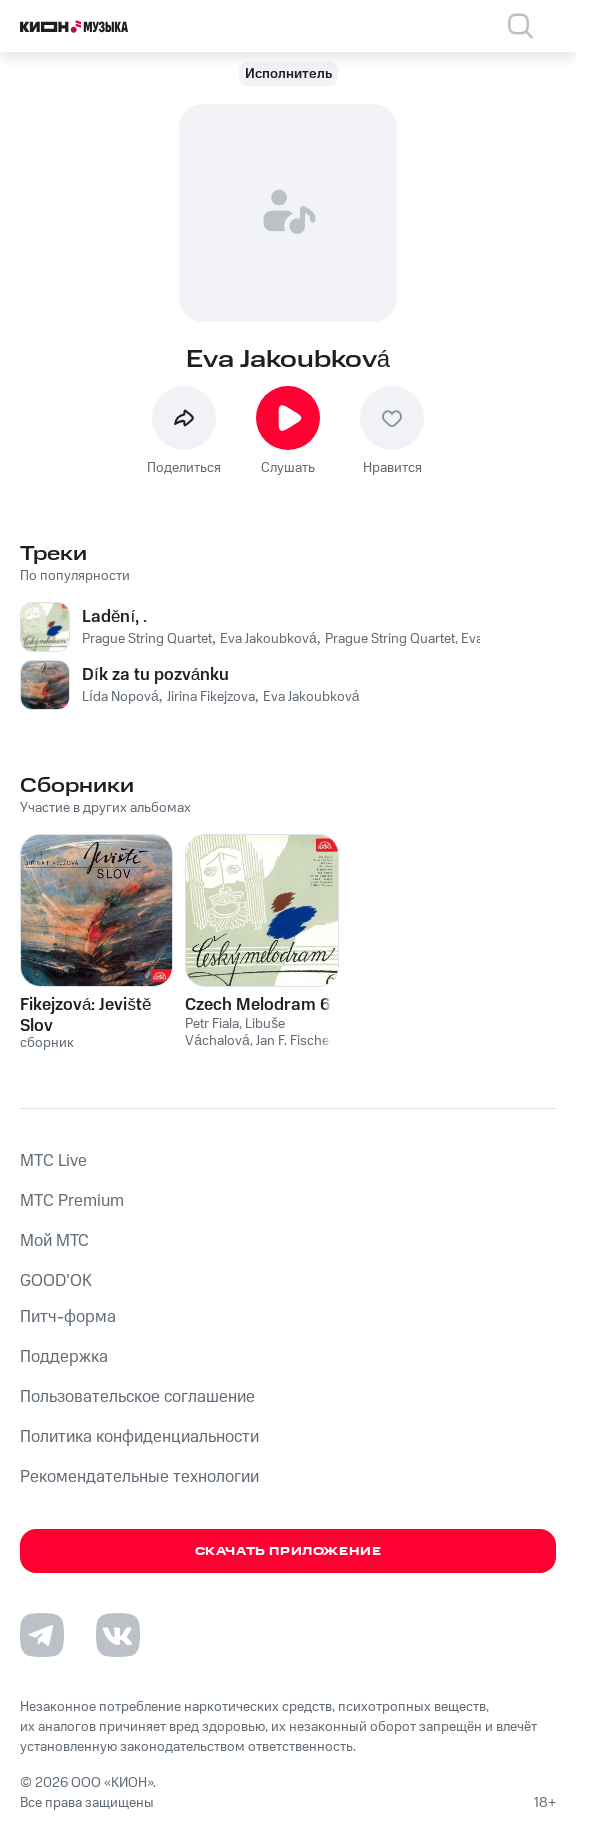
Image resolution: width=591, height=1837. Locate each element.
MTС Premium (72, 1201)
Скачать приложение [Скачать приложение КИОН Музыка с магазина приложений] (288, 1551)
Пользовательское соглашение (137, 1397)
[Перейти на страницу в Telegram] (42, 1635)
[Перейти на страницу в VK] (118, 1635)
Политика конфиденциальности (139, 1437)
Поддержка (64, 1357)
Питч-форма (68, 1317)
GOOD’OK (56, 1281)
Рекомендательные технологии (139, 1477)
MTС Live (53, 1161)
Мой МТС (54, 1241)
